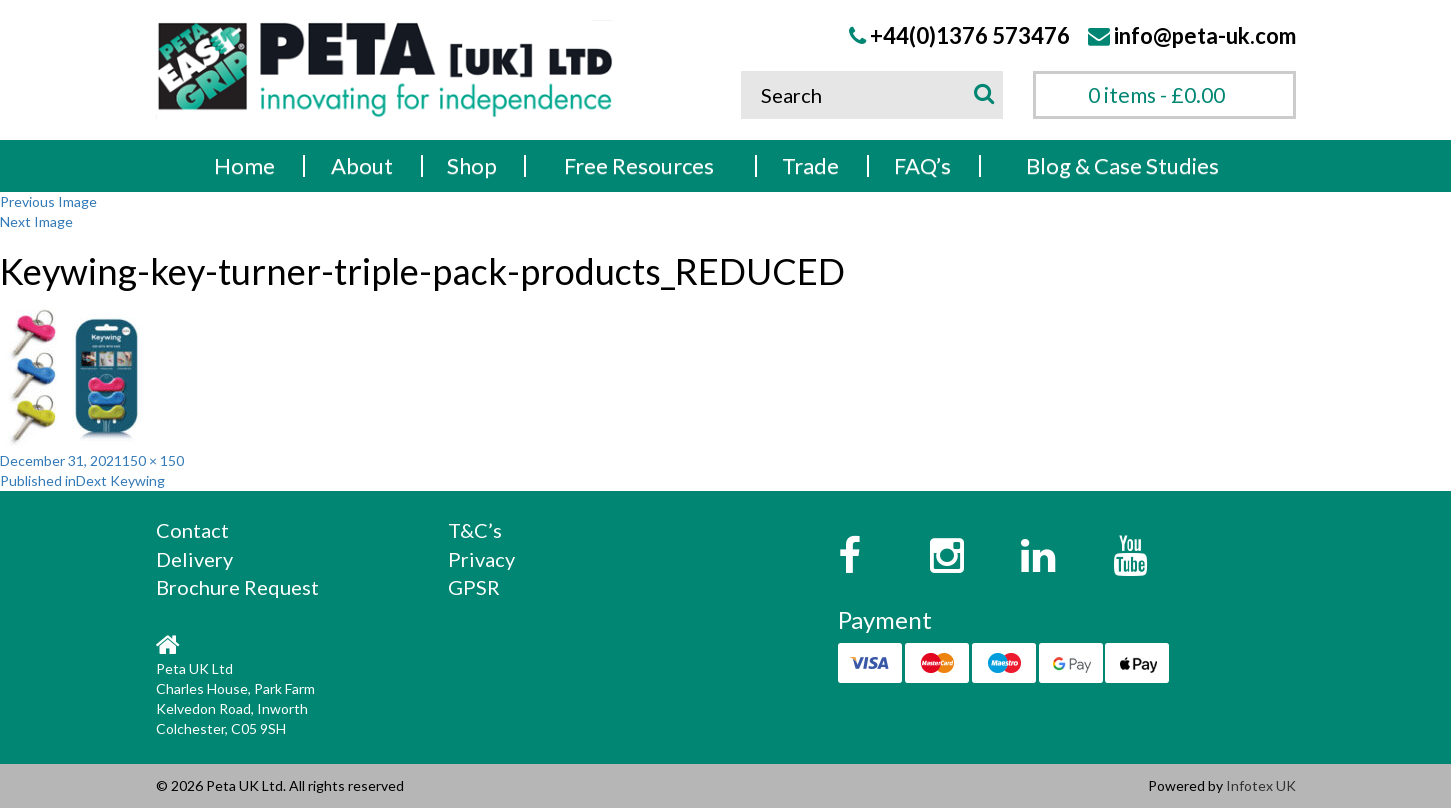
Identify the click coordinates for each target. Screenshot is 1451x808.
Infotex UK (1261, 785)
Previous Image (48, 201)
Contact (192, 530)
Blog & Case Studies (1122, 165)
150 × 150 (153, 460)
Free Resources (639, 165)
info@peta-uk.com (1205, 35)
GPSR (474, 587)
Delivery (194, 559)
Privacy (481, 559)
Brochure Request (237, 587)
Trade (810, 165)
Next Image (36, 221)
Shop (472, 165)
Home (244, 165)
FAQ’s (922, 165)
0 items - (1156, 94)
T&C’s (475, 530)
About (362, 165)
